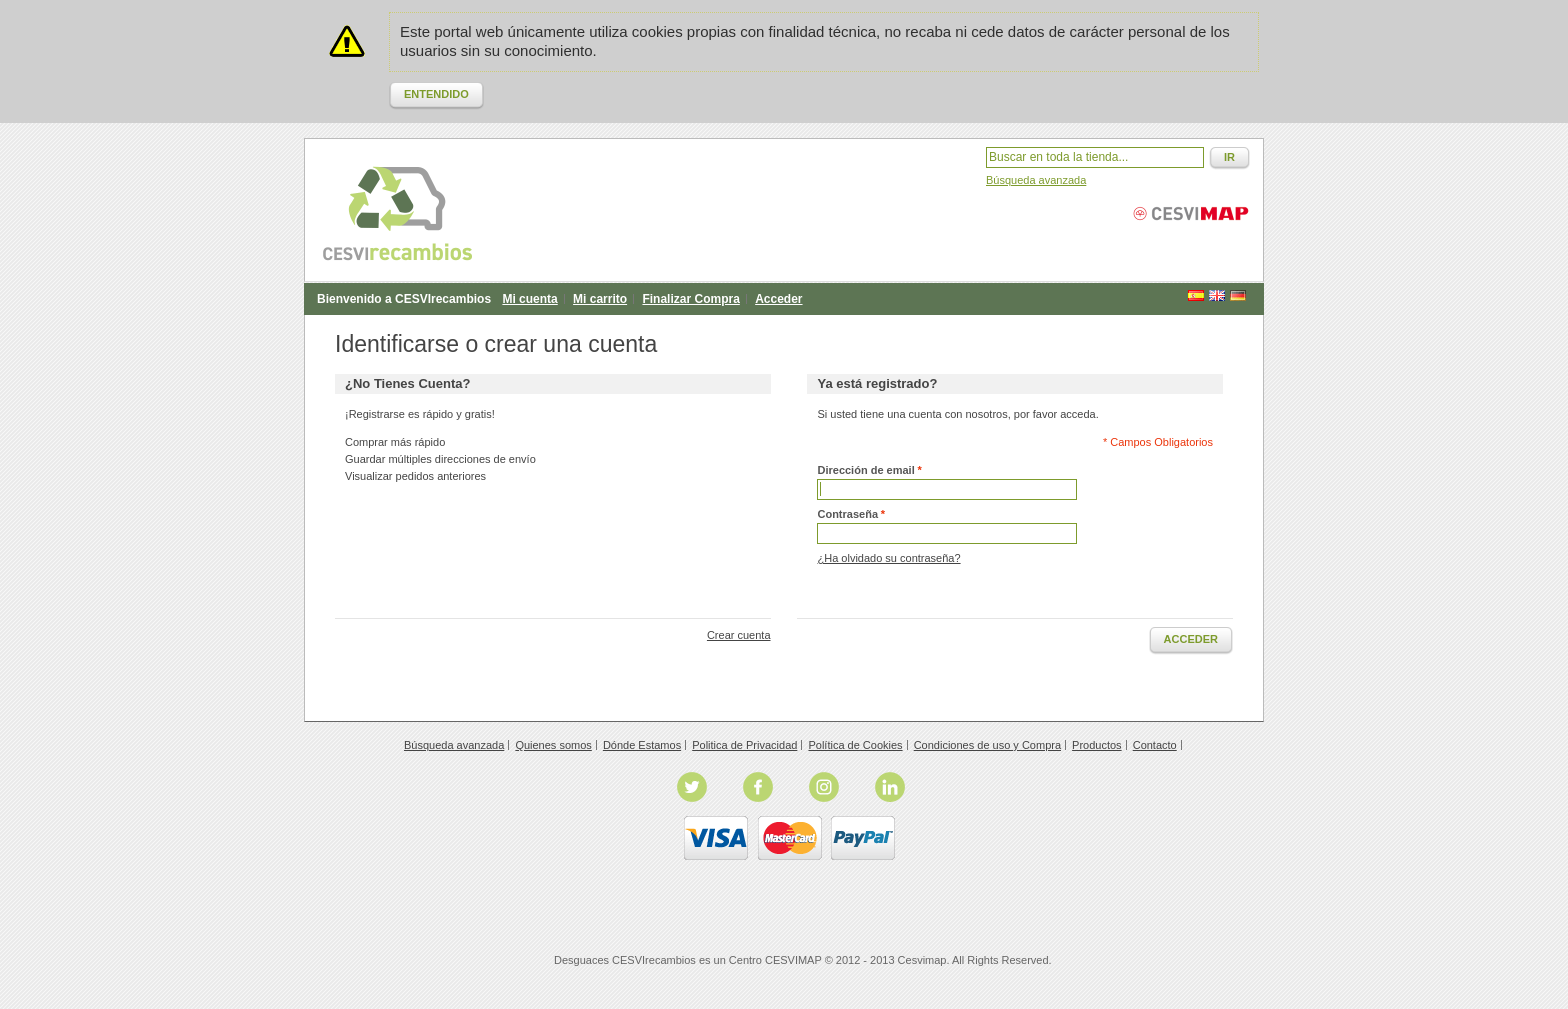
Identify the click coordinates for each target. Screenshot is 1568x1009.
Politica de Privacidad (744, 745)
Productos (1097, 745)
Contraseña (847, 514)
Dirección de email (865, 470)
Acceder (778, 299)
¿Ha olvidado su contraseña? (888, 558)
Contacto (1155, 745)
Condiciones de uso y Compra (987, 745)
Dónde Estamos (642, 745)
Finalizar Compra (690, 299)
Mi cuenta (529, 299)
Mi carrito (600, 299)
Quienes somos (553, 745)
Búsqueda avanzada (1036, 180)
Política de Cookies (855, 745)
